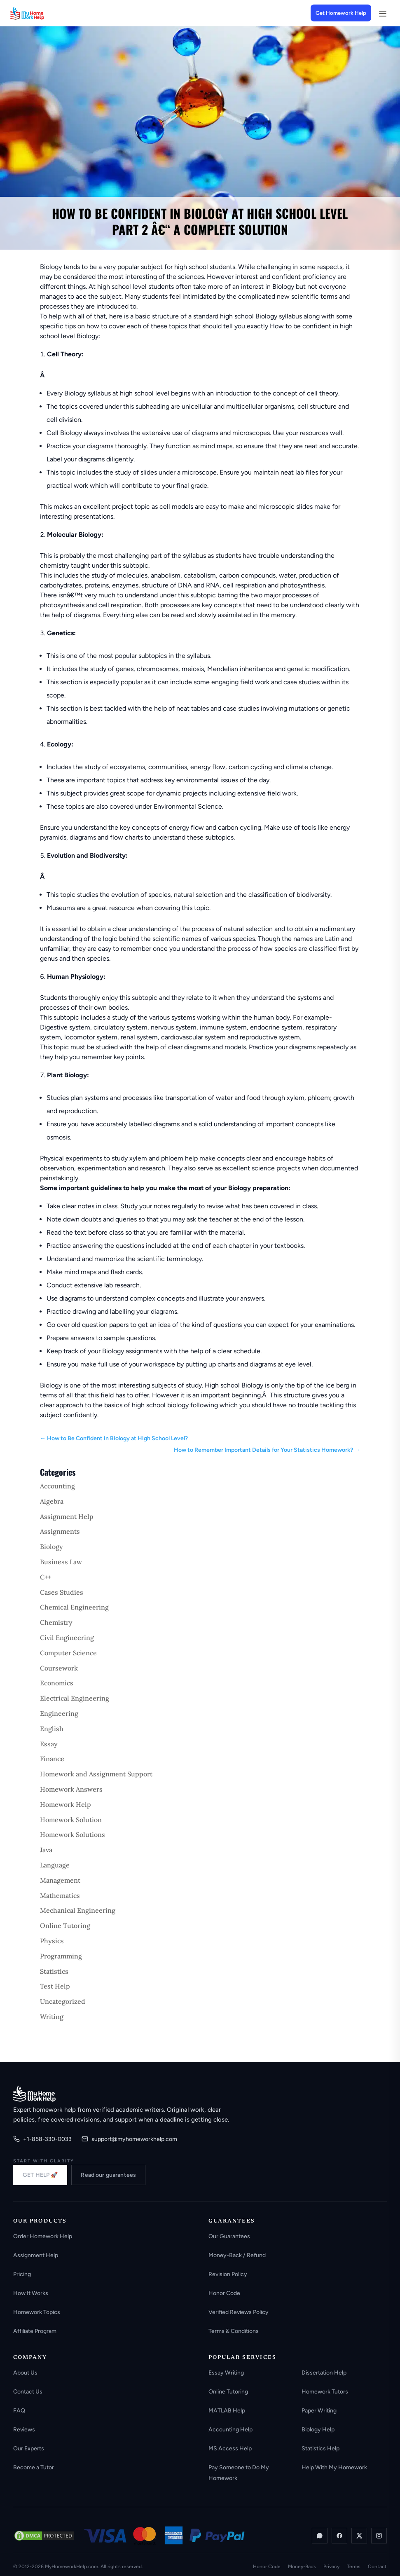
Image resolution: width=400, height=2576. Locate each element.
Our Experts (28, 2448)
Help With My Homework (334, 2467)
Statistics (54, 1971)
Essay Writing (226, 2372)
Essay (49, 1744)
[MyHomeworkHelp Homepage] (43, 13)
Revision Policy (227, 2274)
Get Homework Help (341, 13)
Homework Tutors (325, 2391)
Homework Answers (71, 1789)
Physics (52, 1941)
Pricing (22, 2274)
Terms (353, 2566)
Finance (52, 1759)
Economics (56, 1683)
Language (55, 1865)
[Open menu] (382, 13)
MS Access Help (230, 2448)
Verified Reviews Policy (238, 2312)
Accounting (57, 1486)
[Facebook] (339, 2535)
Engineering (59, 1713)
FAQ (19, 2410)
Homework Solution (71, 1820)
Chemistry (56, 1622)
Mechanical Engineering (77, 1910)
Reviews (24, 2429)
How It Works (30, 2293)
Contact (377, 2566)
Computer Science (68, 1653)
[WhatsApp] (319, 2535)
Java (46, 1850)
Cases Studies (61, 1592)
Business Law (61, 1562)
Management (60, 1880)
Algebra (51, 1501)
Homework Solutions (72, 1834)
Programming (61, 1956)
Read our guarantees (108, 2174)
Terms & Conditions (233, 2331)
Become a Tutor (33, 2467)
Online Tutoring (65, 1925)
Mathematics (60, 1895)
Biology (51, 1546)
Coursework (59, 1668)
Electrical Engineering (74, 1698)
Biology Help (318, 2429)
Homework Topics (36, 2312)
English (51, 1728)
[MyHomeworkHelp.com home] (34, 2093)
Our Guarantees (229, 2236)
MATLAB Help (226, 2410)
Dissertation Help (324, 2372)
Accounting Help (230, 2429)
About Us (25, 2372)
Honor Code (224, 2293)
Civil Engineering (67, 1637)
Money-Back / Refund (237, 2255)
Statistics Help (320, 2448)
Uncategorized (62, 2001)
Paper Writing (319, 2410)
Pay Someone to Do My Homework (238, 2473)
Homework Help (65, 1804)
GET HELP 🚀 (40, 2174)
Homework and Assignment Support (96, 1774)
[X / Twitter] (359, 2535)
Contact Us (27, 2391)
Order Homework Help (42, 2236)
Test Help (55, 1986)
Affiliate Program (34, 2331)
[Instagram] (379, 2535)
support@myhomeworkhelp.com (129, 2139)
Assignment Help (67, 1516)
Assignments (60, 1531)
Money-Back (302, 2566)
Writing (51, 2016)
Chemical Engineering (74, 1607)
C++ (45, 1577)
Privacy (331, 2566)
